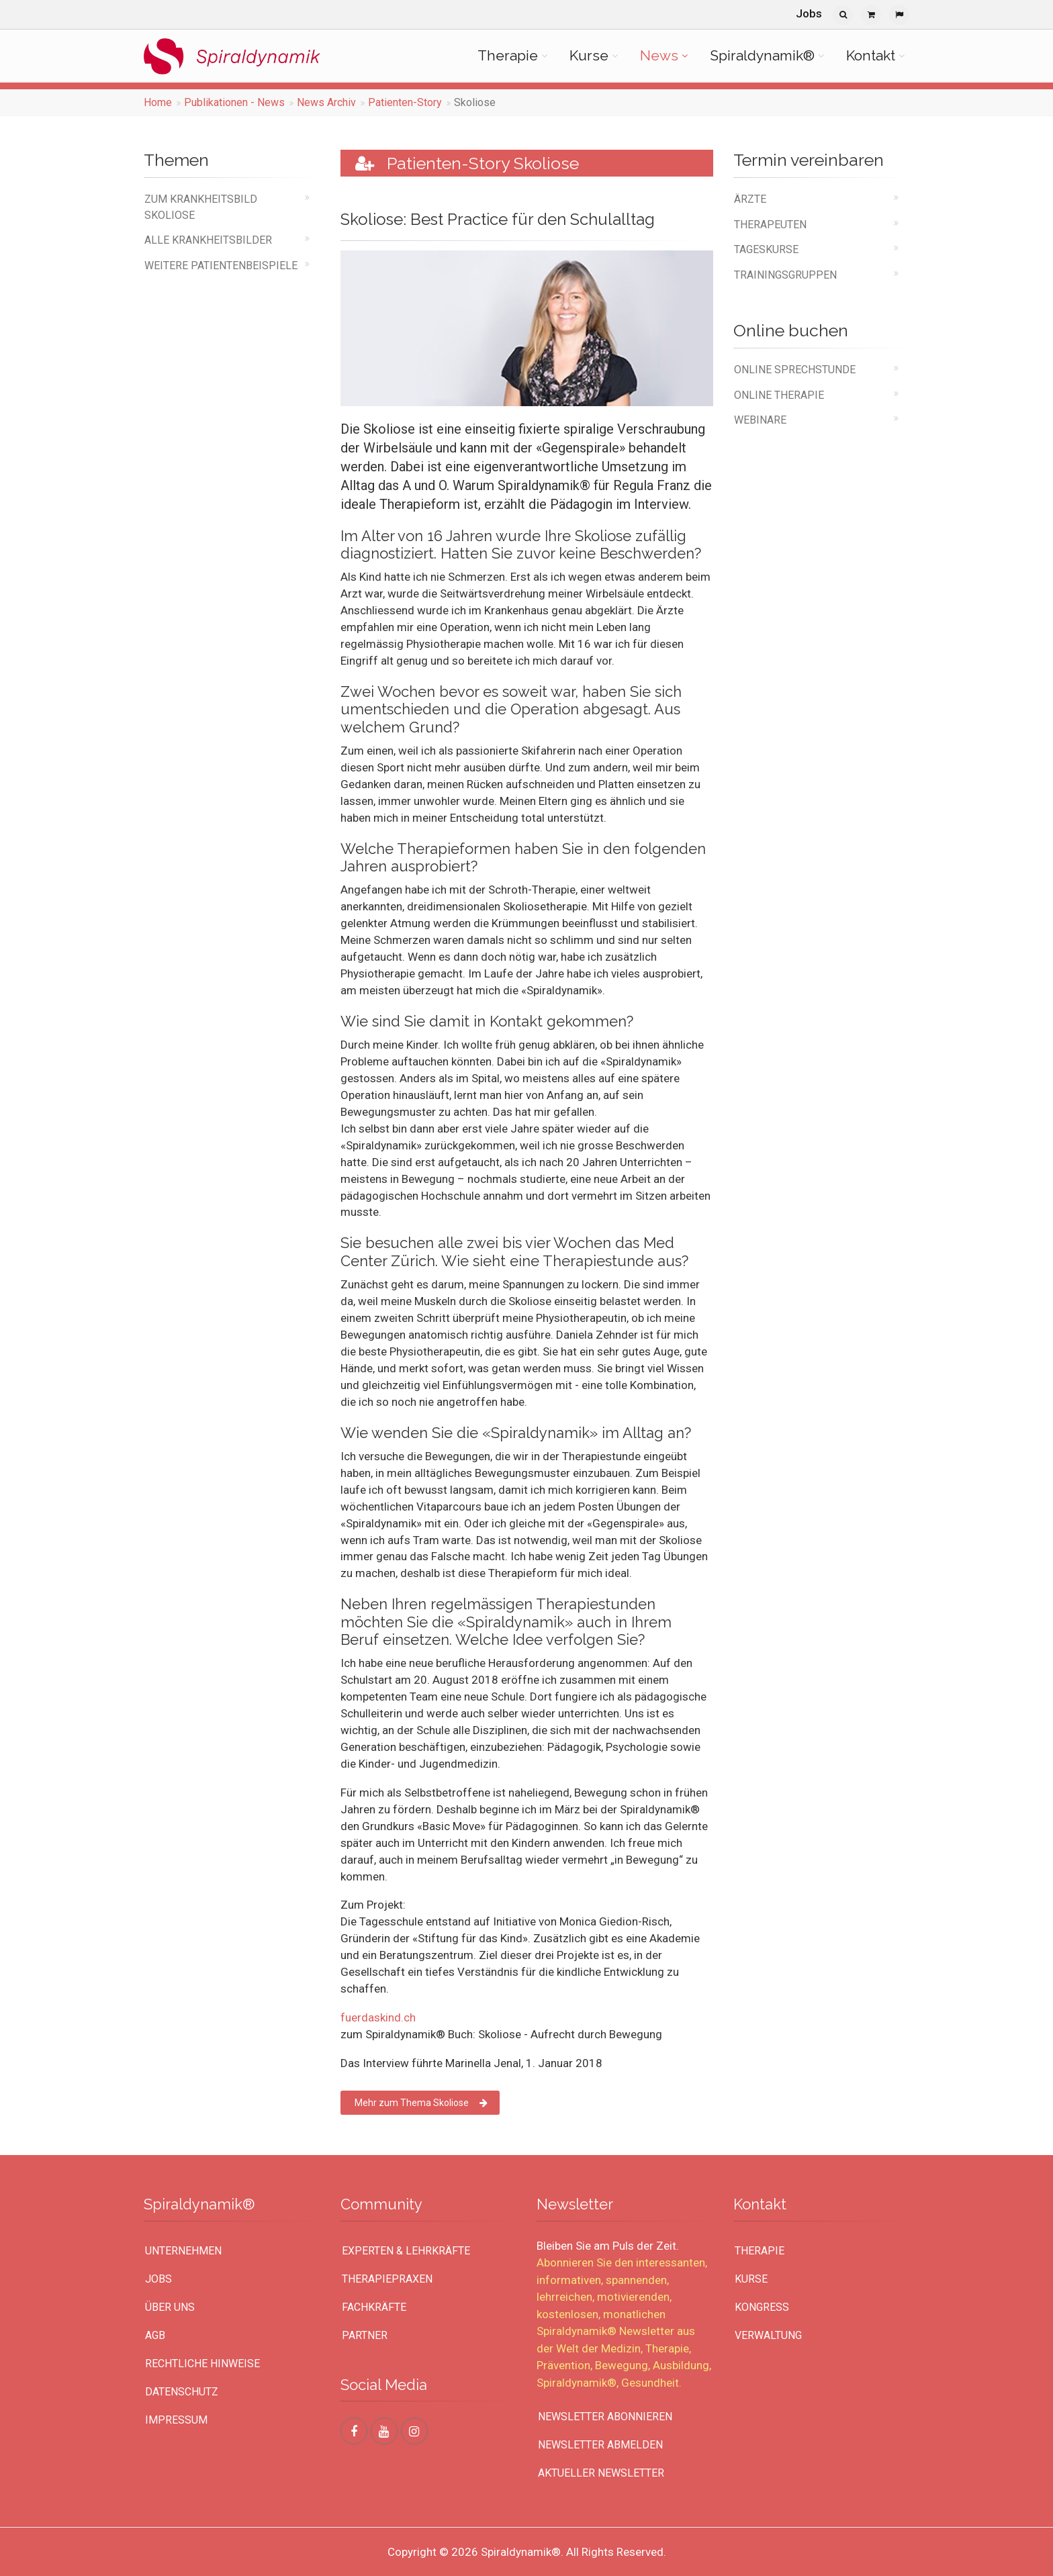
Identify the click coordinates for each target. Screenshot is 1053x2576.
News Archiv (326, 102)
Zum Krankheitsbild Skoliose (200, 207)
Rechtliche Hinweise (202, 2363)
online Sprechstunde (795, 369)
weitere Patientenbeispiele (220, 265)
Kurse (588, 55)
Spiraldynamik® (762, 55)
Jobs (809, 13)
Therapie (507, 55)
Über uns (170, 2307)
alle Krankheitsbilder (208, 240)
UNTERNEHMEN (183, 2250)
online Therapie (779, 395)
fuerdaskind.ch (378, 2017)
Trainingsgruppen (785, 275)
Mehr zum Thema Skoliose (421, 2102)
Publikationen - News (234, 102)
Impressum (176, 2420)
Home (158, 102)
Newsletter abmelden (600, 2444)
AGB (155, 2335)
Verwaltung (768, 2335)
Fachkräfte (374, 2307)
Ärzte (750, 199)
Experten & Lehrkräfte (406, 2250)
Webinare (760, 420)
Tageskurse (766, 249)
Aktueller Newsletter (601, 2473)
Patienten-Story (405, 102)
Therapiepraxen (387, 2279)
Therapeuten (770, 224)
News (659, 55)
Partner (364, 2335)
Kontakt (870, 55)
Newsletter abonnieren (605, 2416)
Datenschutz (181, 2391)
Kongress (762, 2307)
